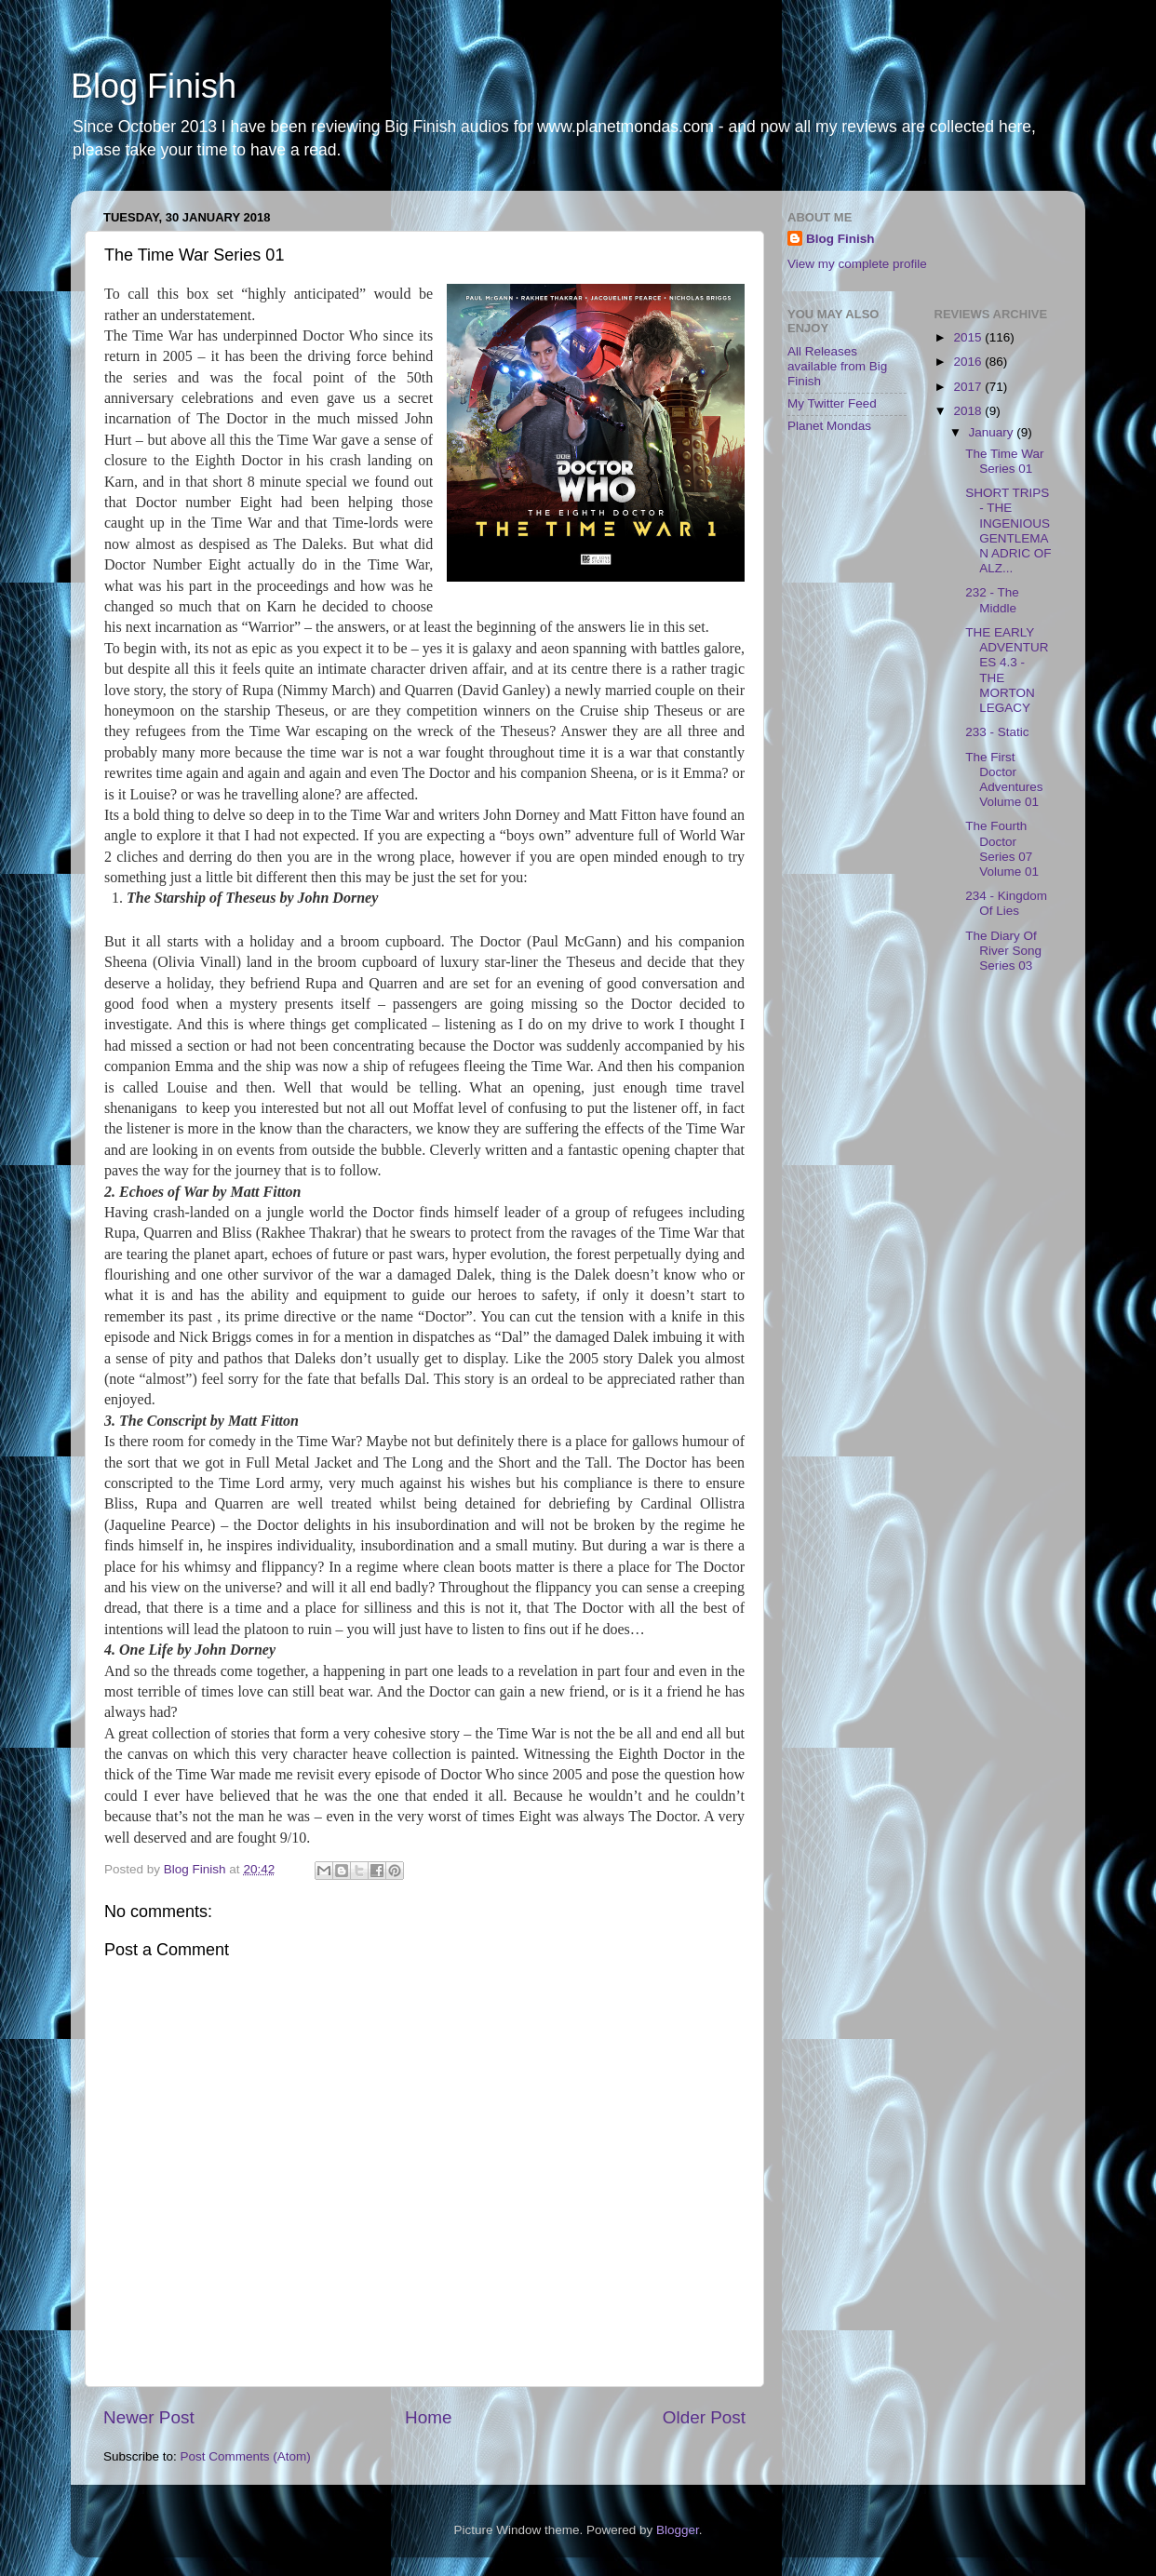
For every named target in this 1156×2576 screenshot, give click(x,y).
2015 (969, 337)
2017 (969, 387)
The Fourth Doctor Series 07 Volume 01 (1002, 849)
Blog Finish (153, 86)
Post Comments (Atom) (246, 2456)
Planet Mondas (829, 426)
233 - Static (996, 732)
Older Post (704, 2417)
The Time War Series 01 (1004, 461)
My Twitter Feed (832, 403)
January (993, 432)
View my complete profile (857, 264)
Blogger (677, 2530)
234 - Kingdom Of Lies (1006, 903)
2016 (969, 362)
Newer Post (149, 2417)
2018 (969, 411)
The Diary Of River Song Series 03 (1003, 951)
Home (428, 2417)
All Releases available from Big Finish (837, 366)
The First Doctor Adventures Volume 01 (1003, 780)
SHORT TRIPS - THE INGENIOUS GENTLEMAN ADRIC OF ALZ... (1008, 530)
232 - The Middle (992, 599)
